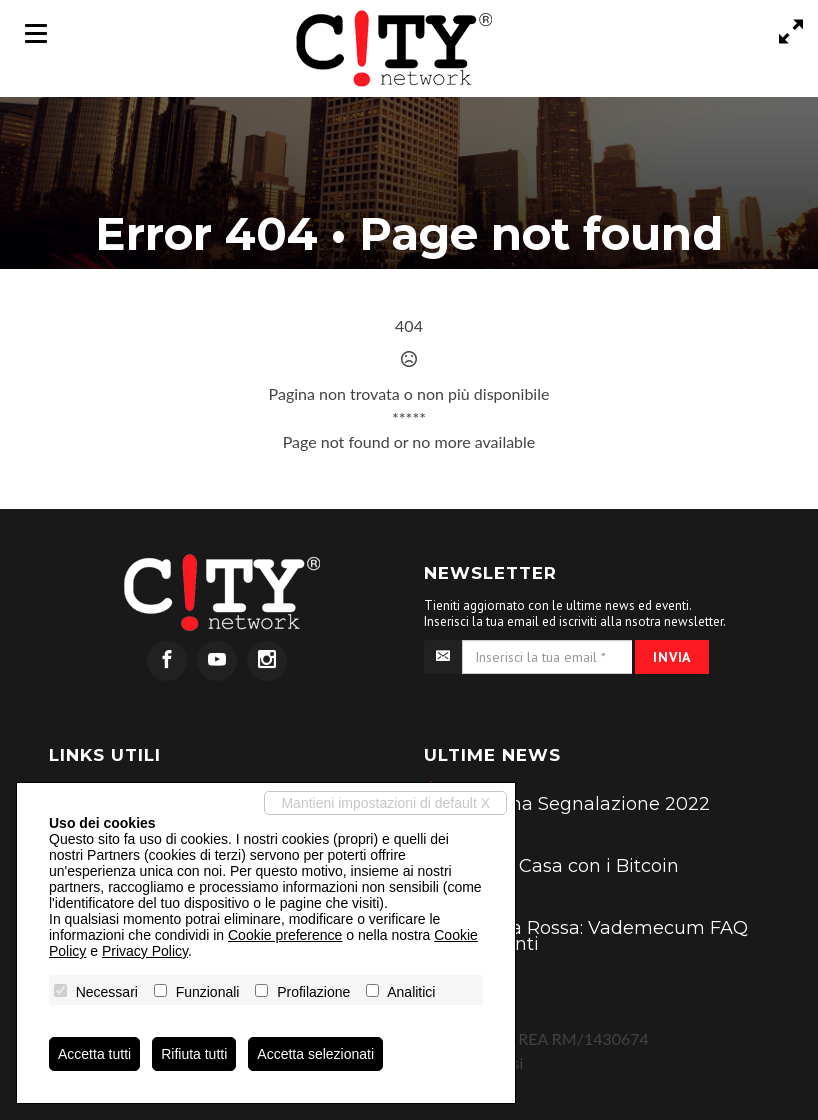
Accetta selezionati (315, 1054)
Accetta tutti (94, 1054)
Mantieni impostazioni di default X (385, 803)
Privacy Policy (145, 951)
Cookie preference (285, 935)
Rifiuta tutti (194, 1054)
